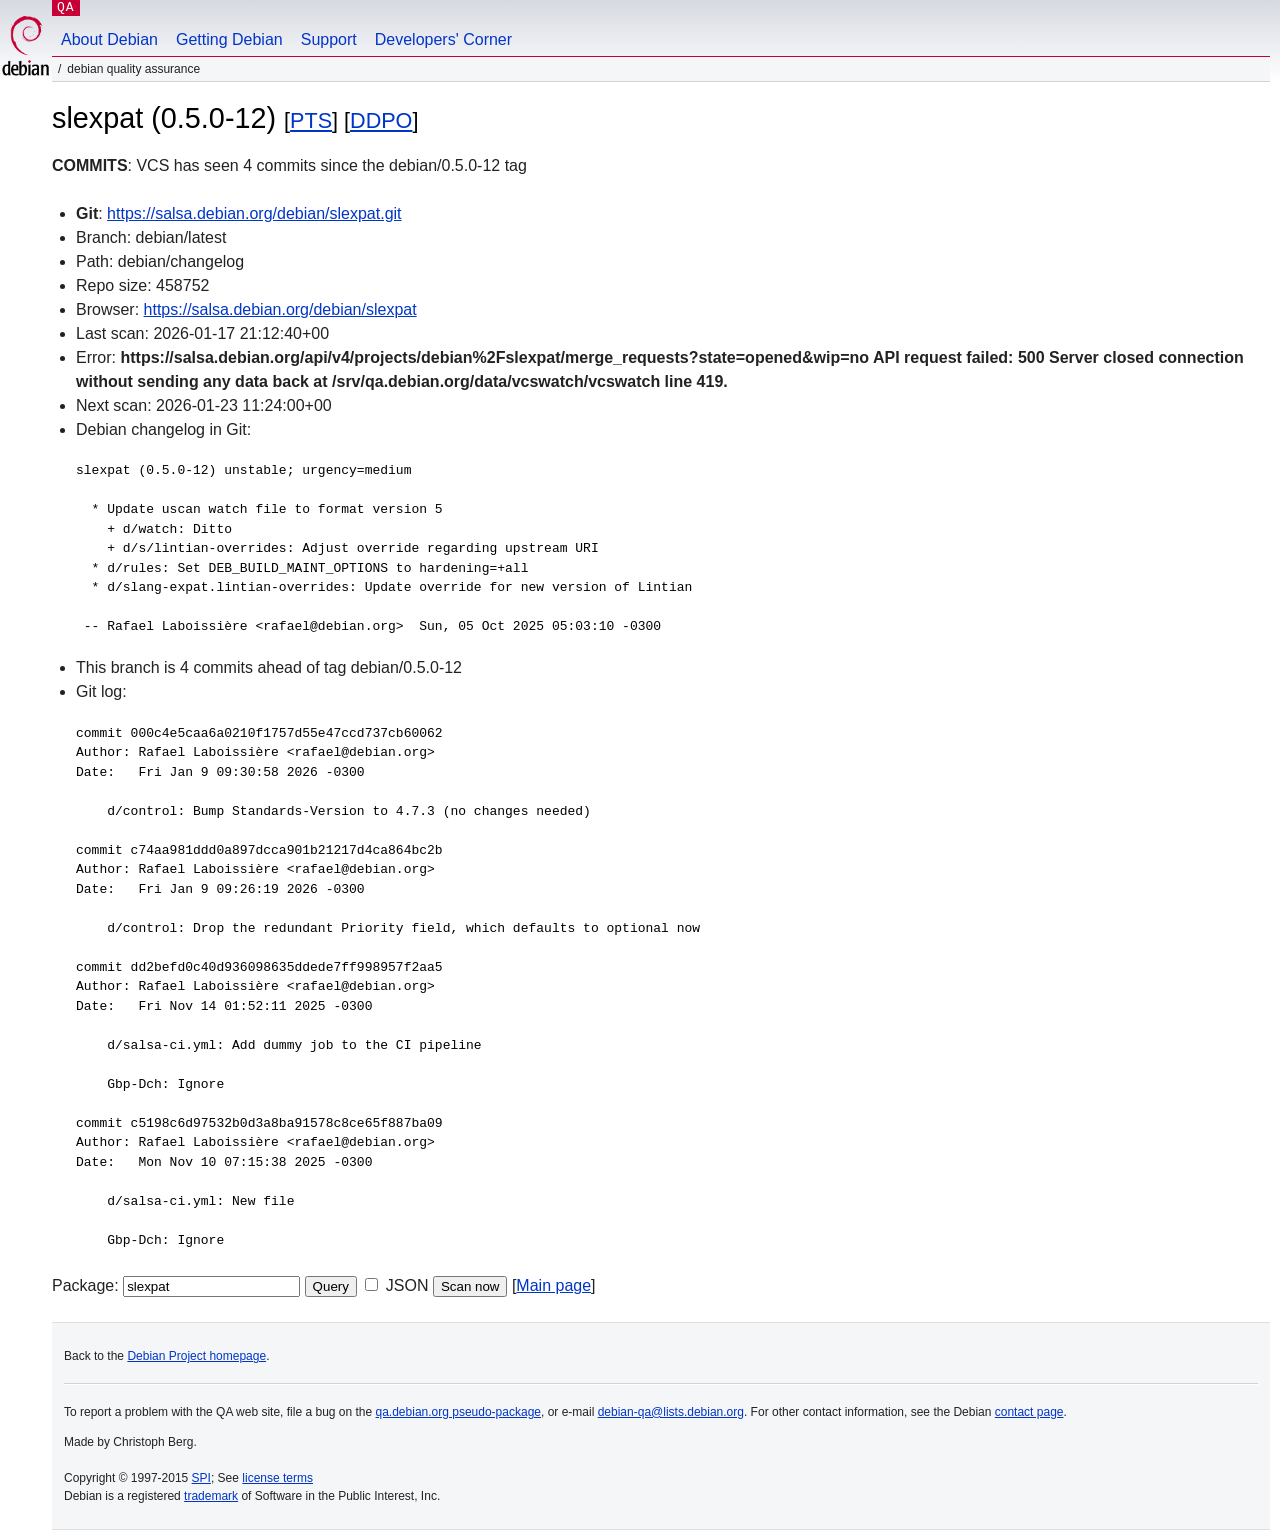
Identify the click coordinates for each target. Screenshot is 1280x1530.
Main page (553, 1285)
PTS (311, 120)
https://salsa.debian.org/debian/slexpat (280, 309)
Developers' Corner (443, 39)
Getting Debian (229, 39)
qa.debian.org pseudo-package (458, 1412)
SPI (201, 1478)
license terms (277, 1478)
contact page (1029, 1412)
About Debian (109, 39)
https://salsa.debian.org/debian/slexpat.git (254, 213)
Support (329, 39)
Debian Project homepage (196, 1356)
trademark (211, 1496)
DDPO (381, 120)
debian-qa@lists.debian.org (671, 1412)
